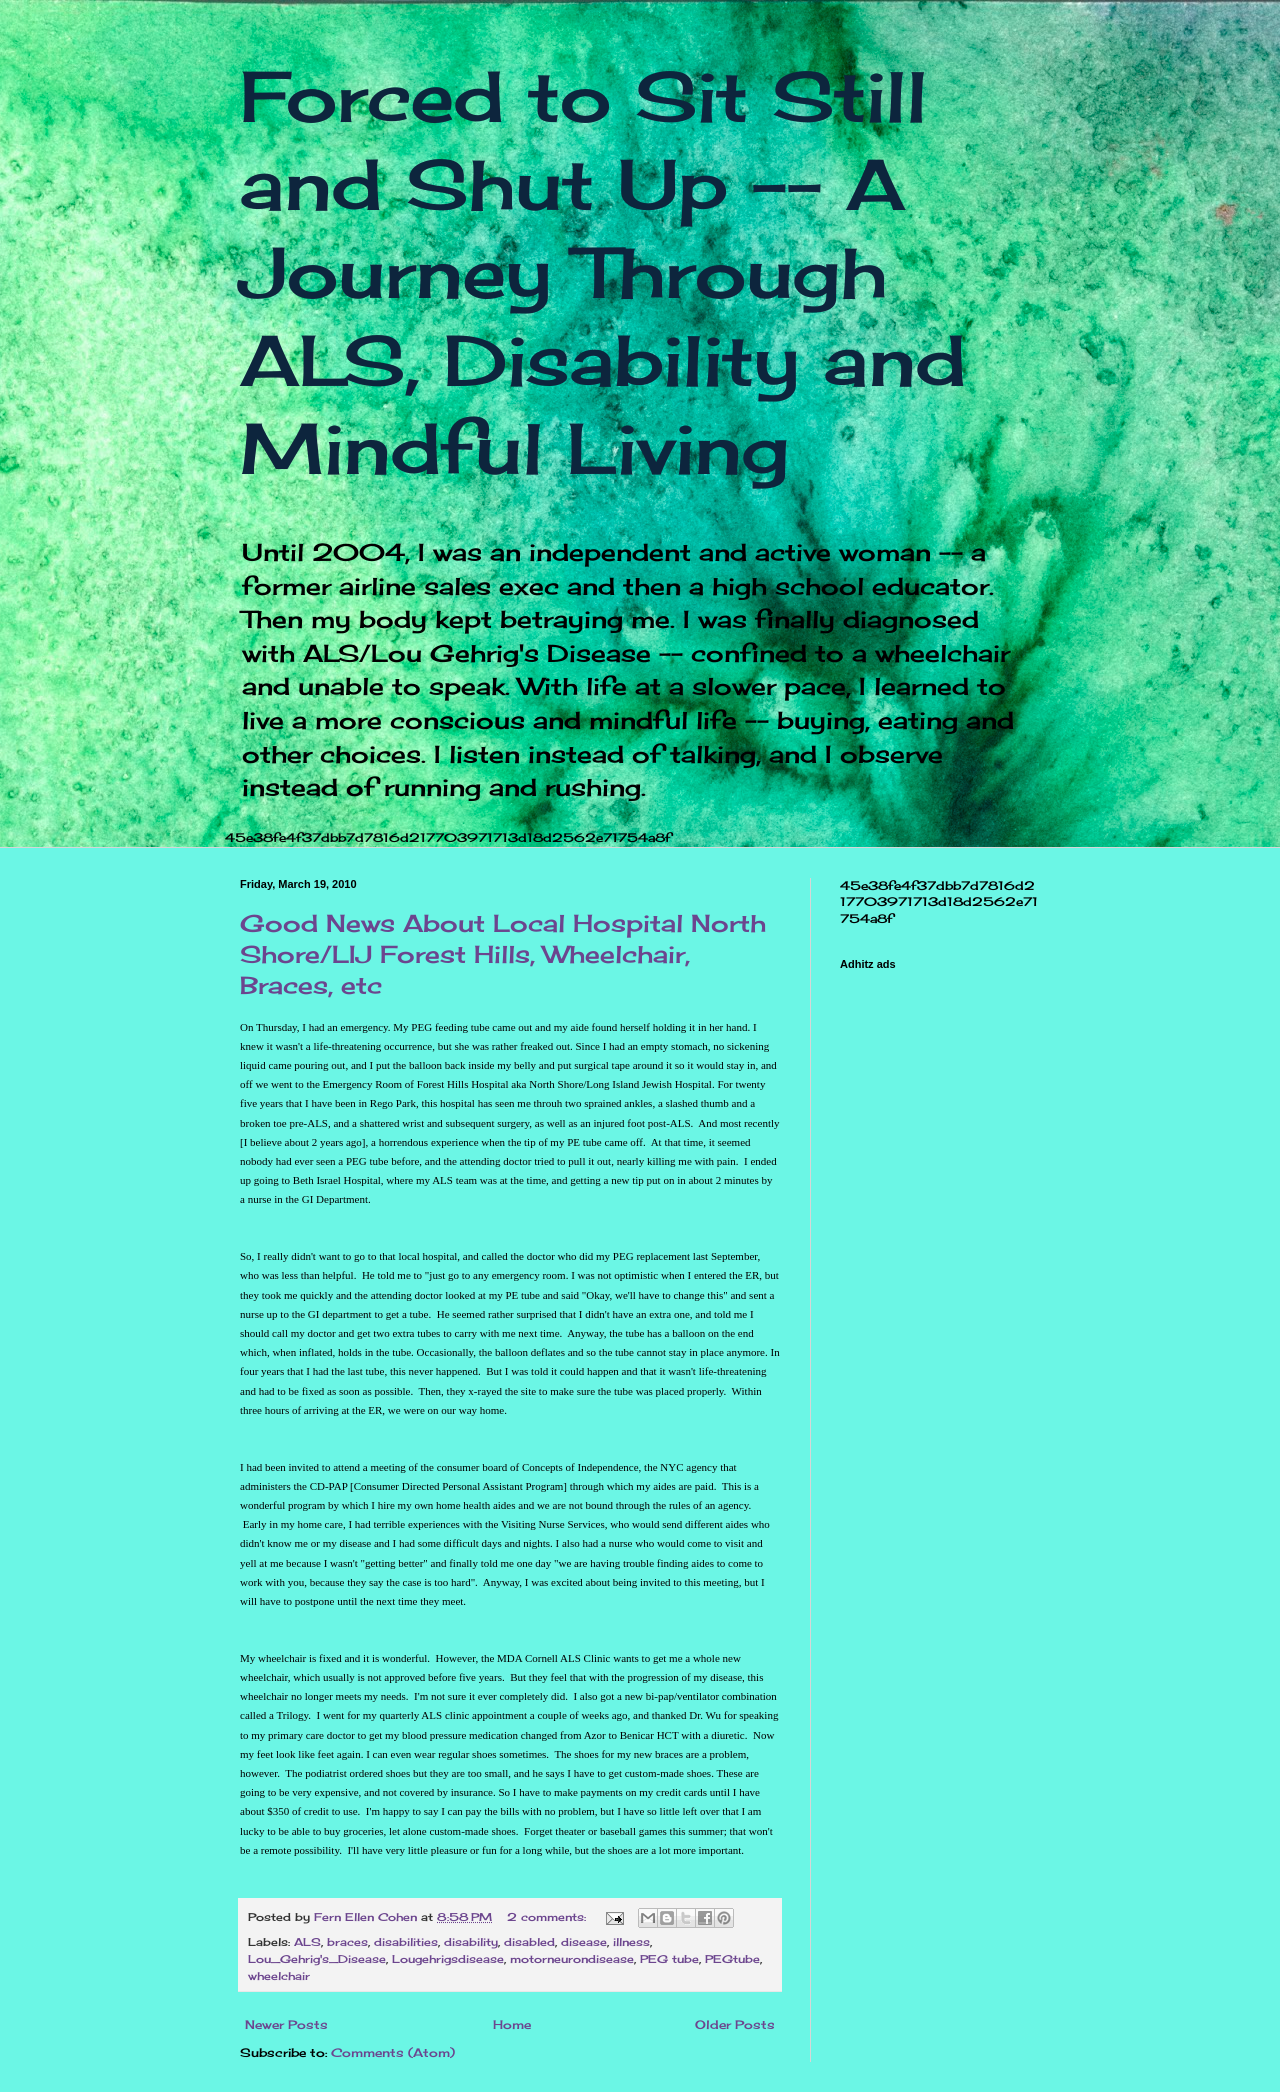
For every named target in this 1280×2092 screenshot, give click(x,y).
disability (471, 1942)
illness (631, 1942)
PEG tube (669, 1959)
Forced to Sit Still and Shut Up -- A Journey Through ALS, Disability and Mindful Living (603, 272)
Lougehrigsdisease (448, 1959)
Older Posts (735, 2024)
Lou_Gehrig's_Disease (317, 1959)
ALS (307, 1942)
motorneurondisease (572, 1959)
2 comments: (548, 1917)
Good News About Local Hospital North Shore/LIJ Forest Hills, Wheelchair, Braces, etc (503, 954)
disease (584, 1942)
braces (347, 1942)
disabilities (406, 1942)
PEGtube (732, 1959)
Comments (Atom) (393, 2052)
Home (512, 2024)
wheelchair (279, 1976)
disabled (529, 1942)
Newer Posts (286, 2024)
